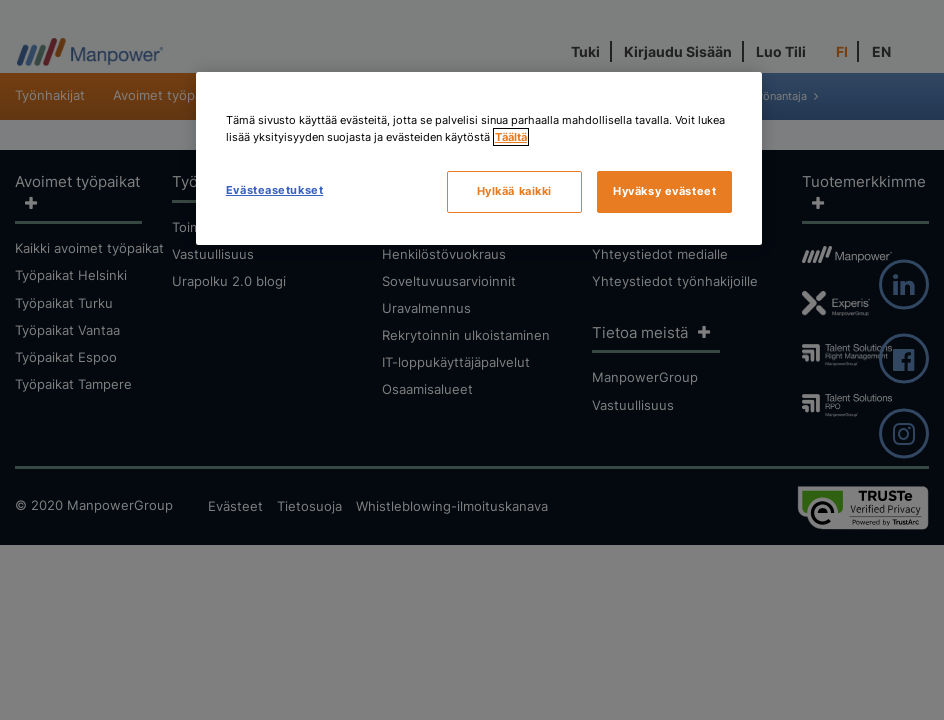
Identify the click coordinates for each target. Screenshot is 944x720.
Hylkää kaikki (514, 191)
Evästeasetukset (275, 190)
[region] (479, 158)
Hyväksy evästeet (664, 191)
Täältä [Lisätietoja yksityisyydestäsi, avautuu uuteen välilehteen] (511, 137)
